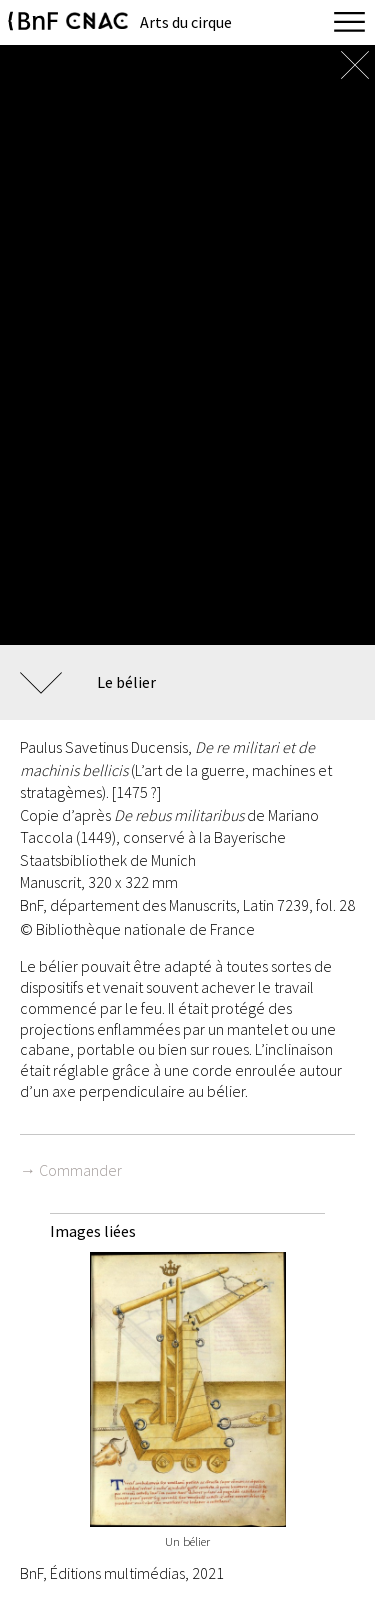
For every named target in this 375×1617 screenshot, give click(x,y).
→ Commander (71, 1170)
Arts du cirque (186, 22)
